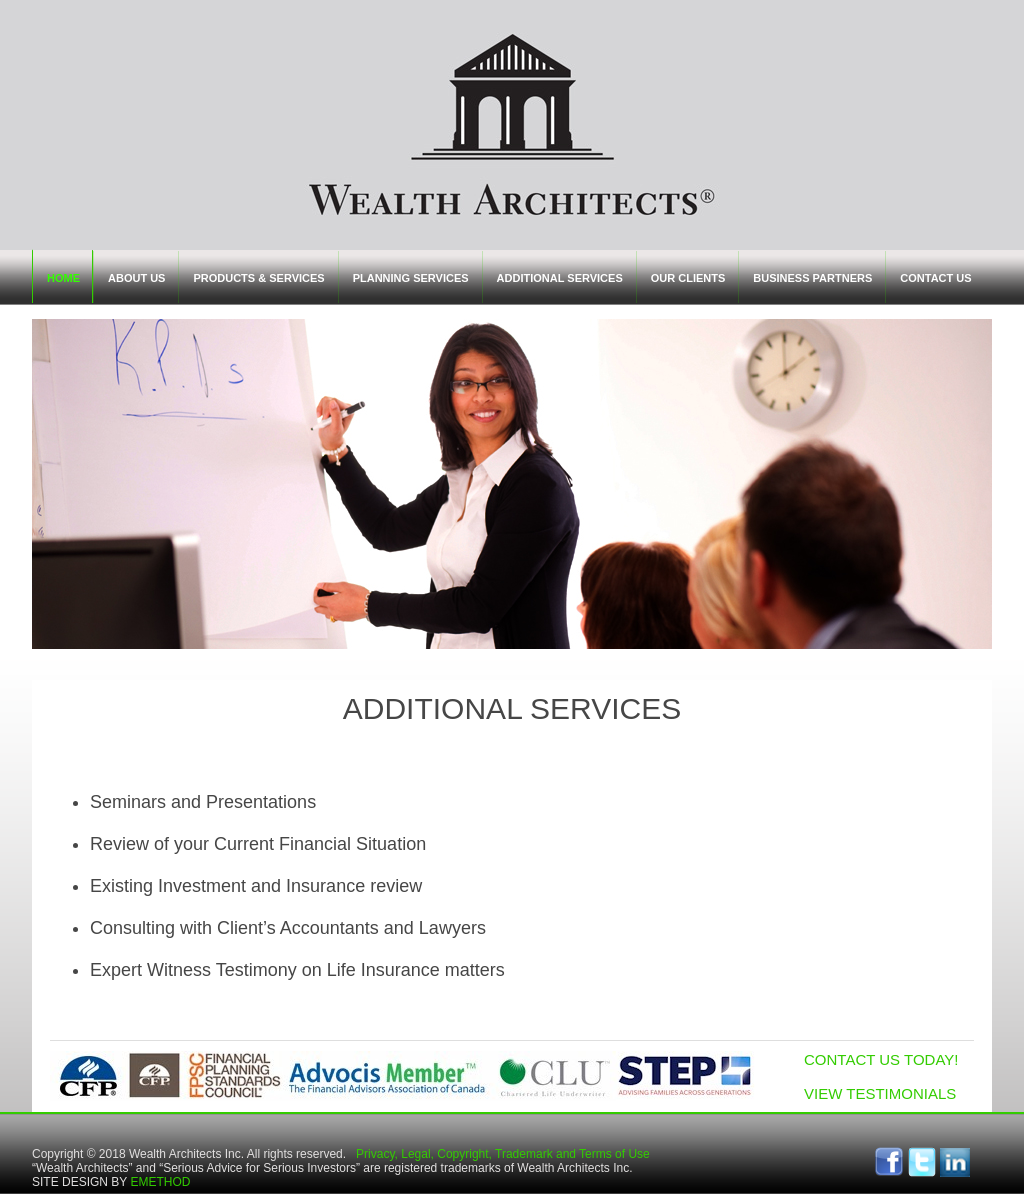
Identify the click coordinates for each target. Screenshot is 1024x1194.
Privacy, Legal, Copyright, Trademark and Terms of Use (503, 1154)
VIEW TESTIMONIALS (880, 1093)
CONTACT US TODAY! (881, 1059)
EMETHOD (160, 1182)
